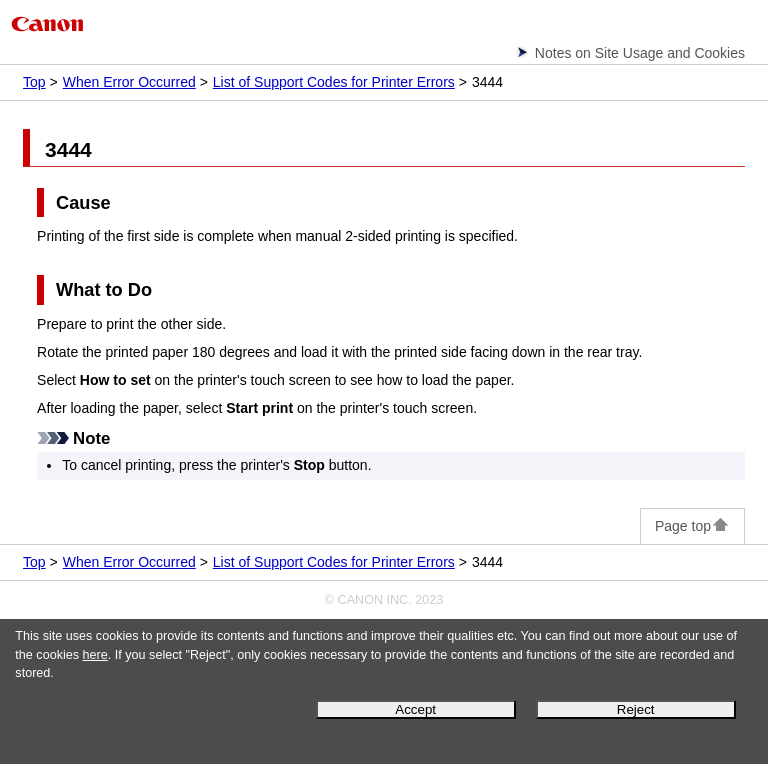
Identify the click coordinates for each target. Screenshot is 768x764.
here (95, 655)
